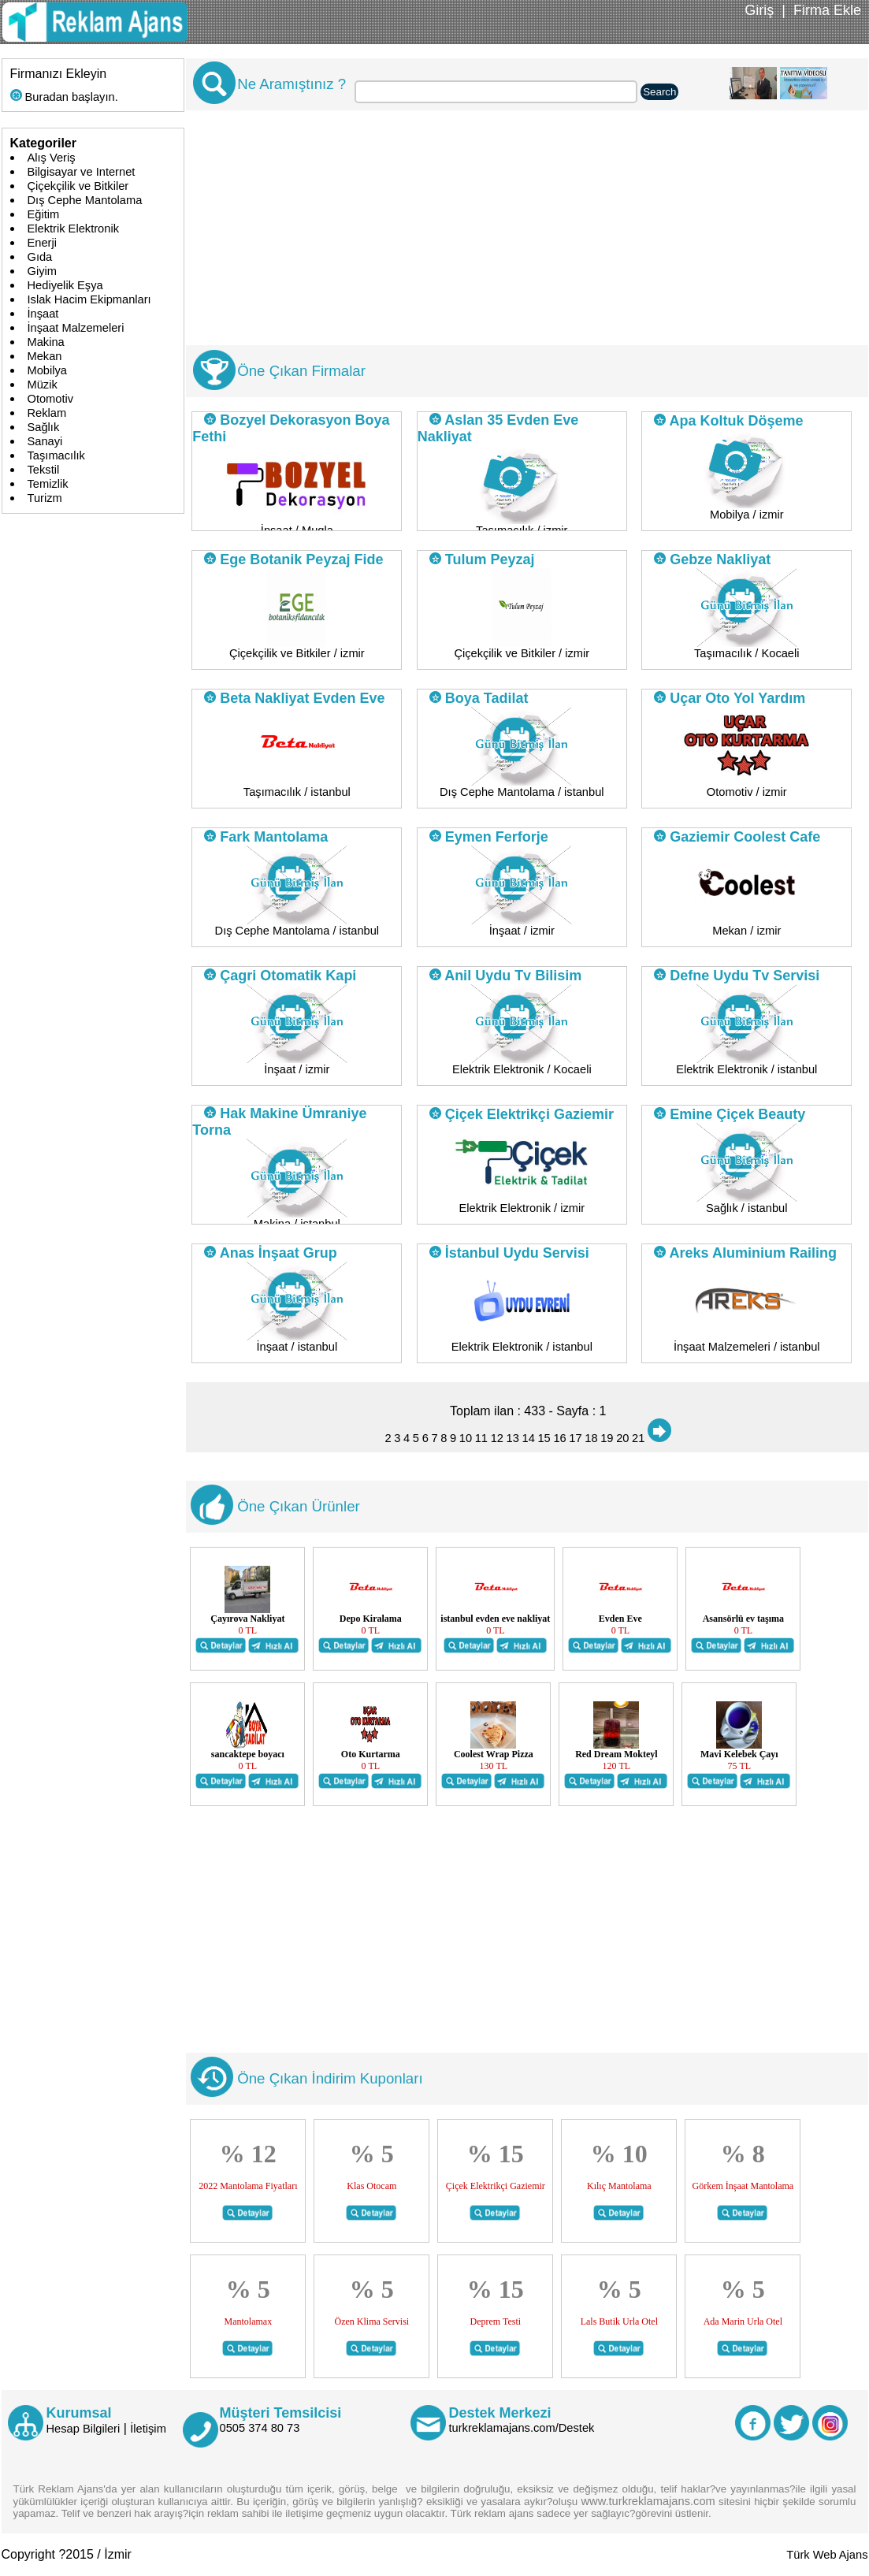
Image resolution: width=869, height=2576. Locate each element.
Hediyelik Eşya (65, 285)
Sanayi (45, 441)
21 (638, 1438)
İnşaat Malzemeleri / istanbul (747, 1346)
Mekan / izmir (746, 930)
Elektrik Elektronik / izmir (522, 1208)
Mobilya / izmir (747, 514)
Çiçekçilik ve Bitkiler (78, 186)
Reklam (47, 413)
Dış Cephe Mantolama (85, 200)
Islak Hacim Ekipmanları (89, 299)
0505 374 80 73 (260, 2428)
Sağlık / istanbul (746, 1208)
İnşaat (43, 313)
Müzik (43, 384)
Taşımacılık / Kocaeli (747, 653)
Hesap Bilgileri (83, 2428)
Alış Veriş (52, 157)
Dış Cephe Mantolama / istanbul (522, 792)
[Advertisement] (523, 235)
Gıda (40, 257)
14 (528, 1438)
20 (622, 1438)
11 (481, 1438)
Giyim (42, 271)
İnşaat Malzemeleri (76, 328)
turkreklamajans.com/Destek (522, 2428)
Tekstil (44, 469)
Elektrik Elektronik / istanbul (746, 1069)
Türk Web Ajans (826, 2554)
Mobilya (48, 370)
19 (606, 1438)
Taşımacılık (56, 455)
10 (465, 1438)
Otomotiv (51, 398)
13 (513, 1438)
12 (497, 1438)
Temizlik (48, 484)
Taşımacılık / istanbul (297, 792)
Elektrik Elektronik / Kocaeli (522, 1069)
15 (543, 1438)
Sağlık (44, 427)
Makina (46, 342)
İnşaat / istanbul (297, 1346)
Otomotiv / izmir (747, 792)
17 (575, 1438)
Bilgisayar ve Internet (82, 171)
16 (559, 1438)
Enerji (42, 242)
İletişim (148, 2428)
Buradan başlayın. (64, 97)
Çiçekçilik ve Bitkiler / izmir (297, 653)
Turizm (45, 498)
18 (591, 1438)
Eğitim (44, 214)
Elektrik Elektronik (73, 228)
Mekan (45, 356)
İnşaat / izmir (522, 930)
